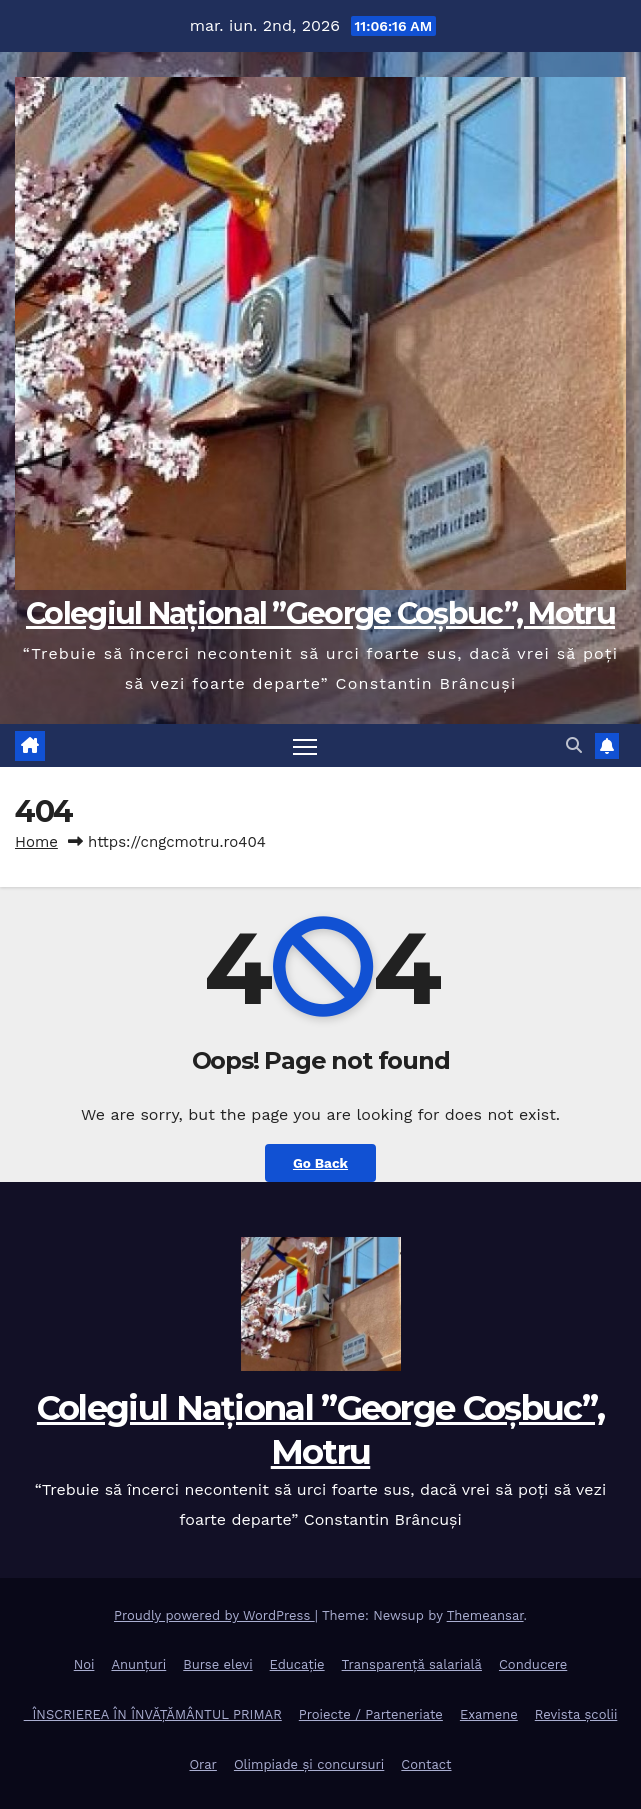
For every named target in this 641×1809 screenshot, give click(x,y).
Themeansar (485, 1615)
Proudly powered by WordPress (214, 1615)
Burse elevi (217, 1664)
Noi (84, 1664)
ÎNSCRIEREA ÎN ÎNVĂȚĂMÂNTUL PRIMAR (153, 1714)
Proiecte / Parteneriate (371, 1714)
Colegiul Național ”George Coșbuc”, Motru (320, 613)
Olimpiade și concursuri (309, 1764)
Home (36, 842)
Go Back (320, 1163)
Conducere (533, 1664)
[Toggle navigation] (305, 745)
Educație (297, 1664)
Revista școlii (576, 1714)
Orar (202, 1764)
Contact (426, 1764)
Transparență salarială (412, 1664)
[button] (574, 745)
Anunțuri (138, 1664)
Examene (489, 1714)
